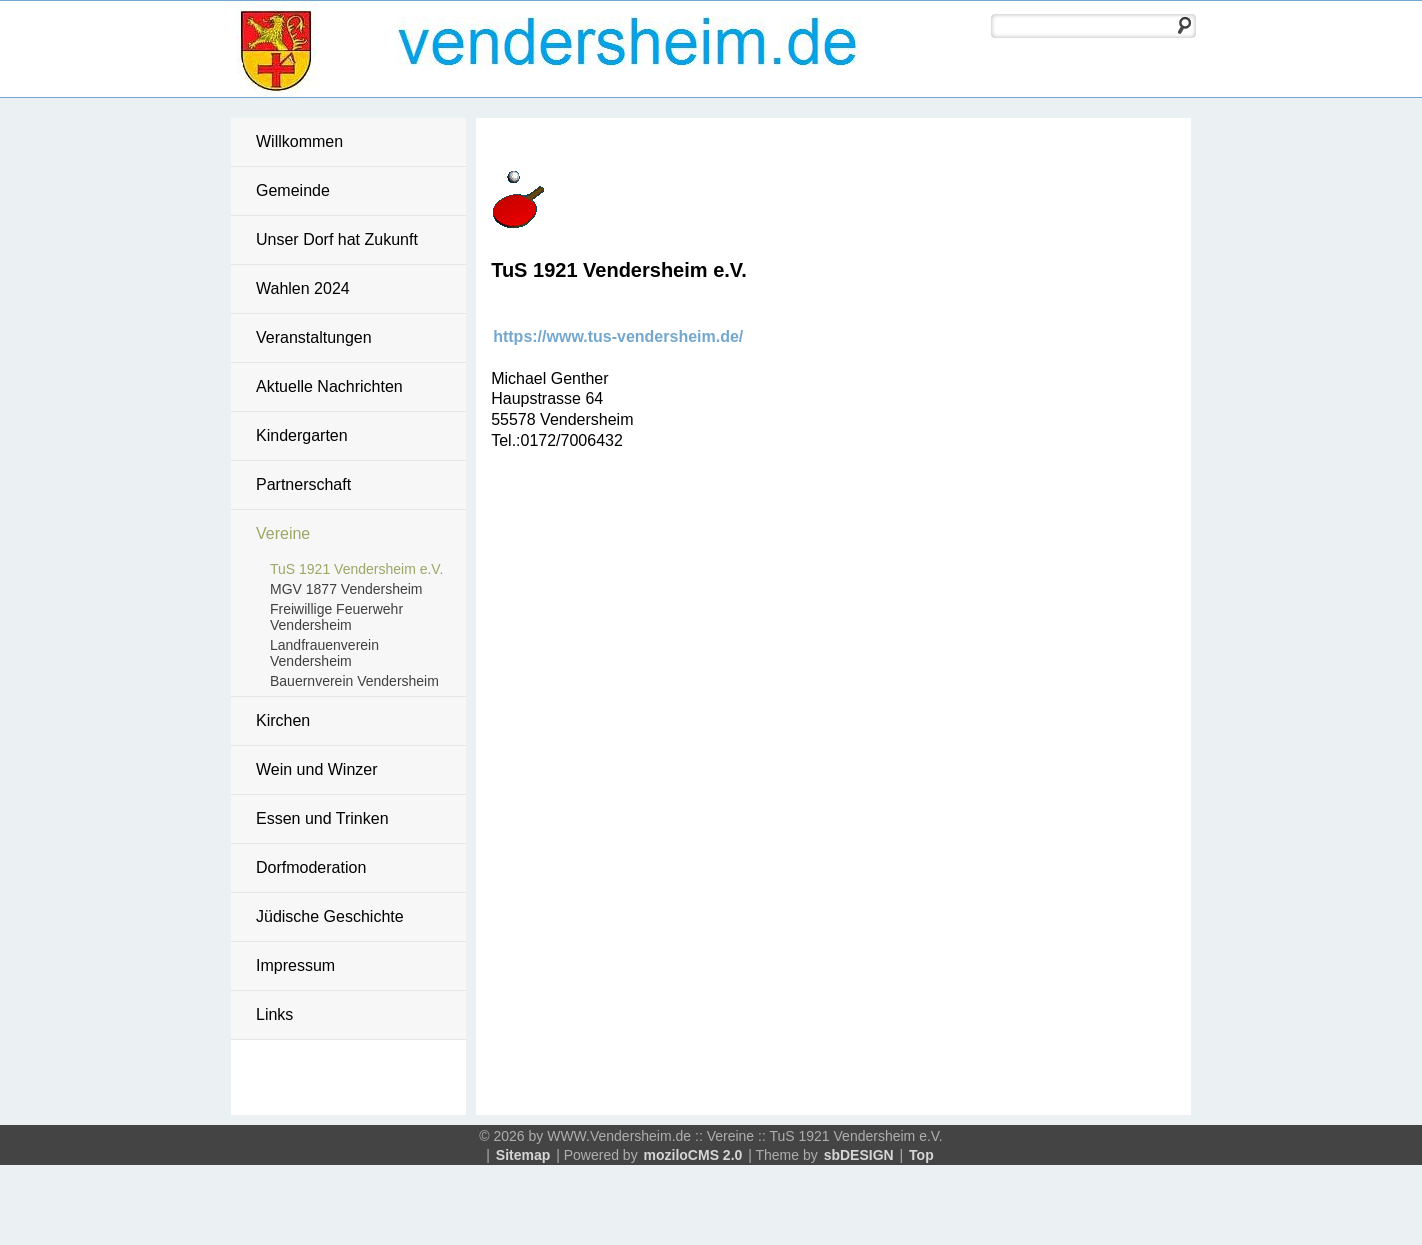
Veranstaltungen (314, 337)
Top (921, 1155)
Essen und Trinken (322, 818)
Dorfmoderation (311, 867)
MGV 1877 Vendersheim (346, 589)
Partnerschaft (303, 484)
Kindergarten (302, 435)
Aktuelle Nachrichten (329, 386)
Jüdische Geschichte (330, 916)
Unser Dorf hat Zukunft (337, 239)
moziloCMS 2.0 (693, 1155)
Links (274, 1014)
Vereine (283, 533)
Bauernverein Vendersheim (354, 681)
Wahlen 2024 (303, 288)
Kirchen (283, 720)
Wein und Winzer (317, 769)
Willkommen (299, 141)
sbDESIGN (859, 1155)
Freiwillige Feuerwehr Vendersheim (336, 617)
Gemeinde (293, 190)
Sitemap (523, 1155)
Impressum (295, 965)
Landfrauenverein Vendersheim (324, 653)
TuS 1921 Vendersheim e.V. (356, 569)
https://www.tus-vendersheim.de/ (618, 336)
